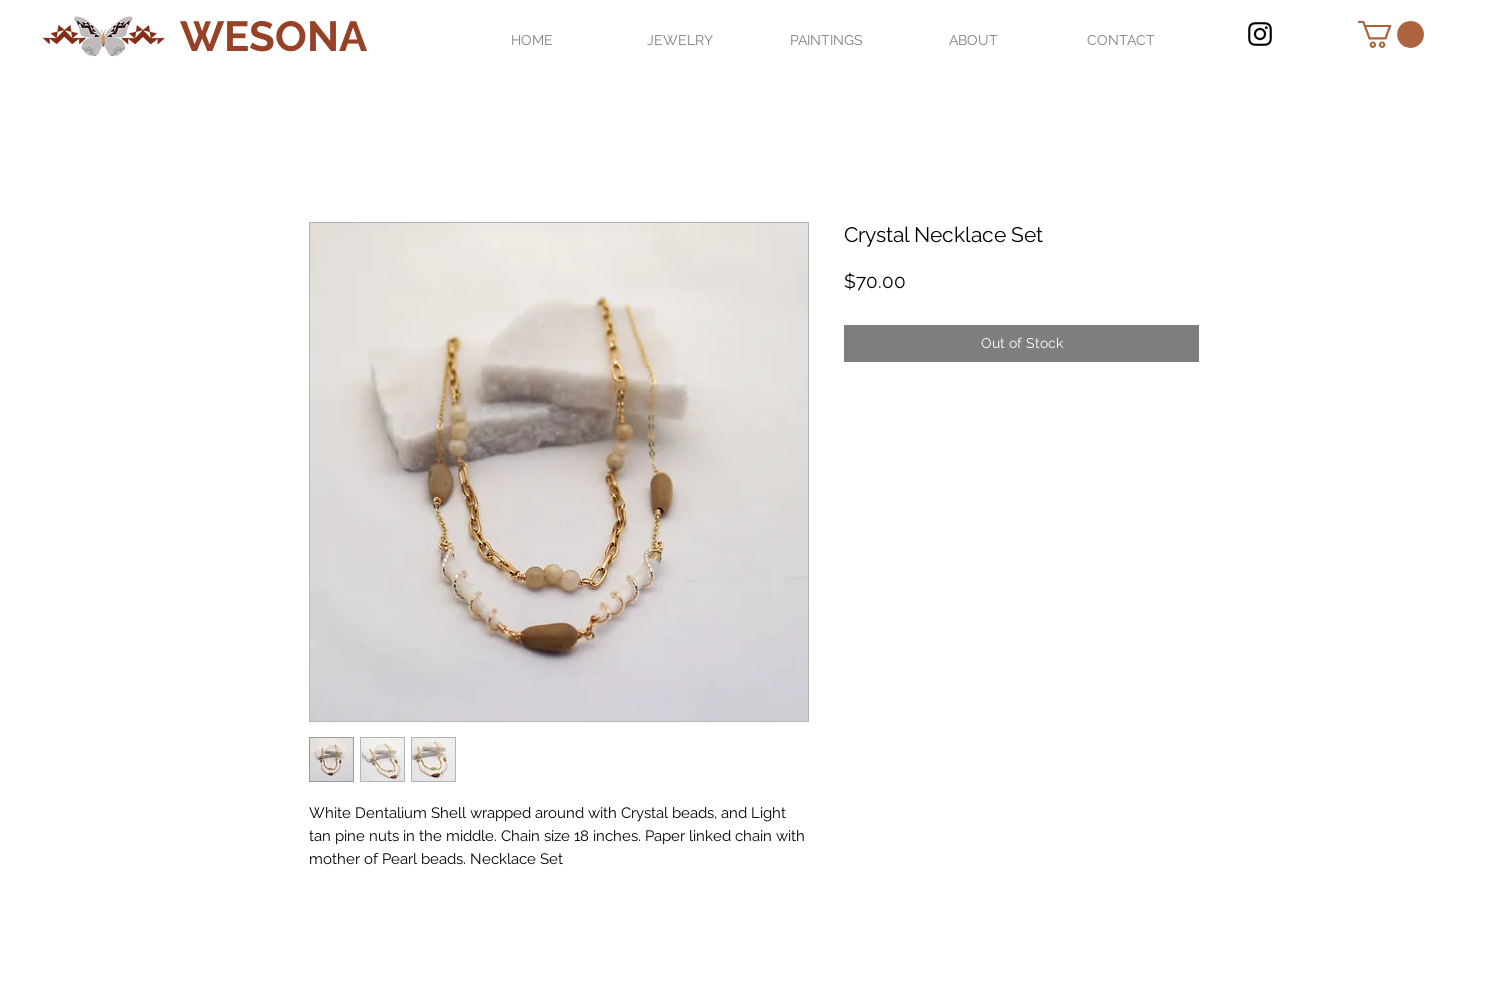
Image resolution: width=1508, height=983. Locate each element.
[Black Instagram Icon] (1260, 34)
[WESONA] (273, 37)
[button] (1391, 34)
